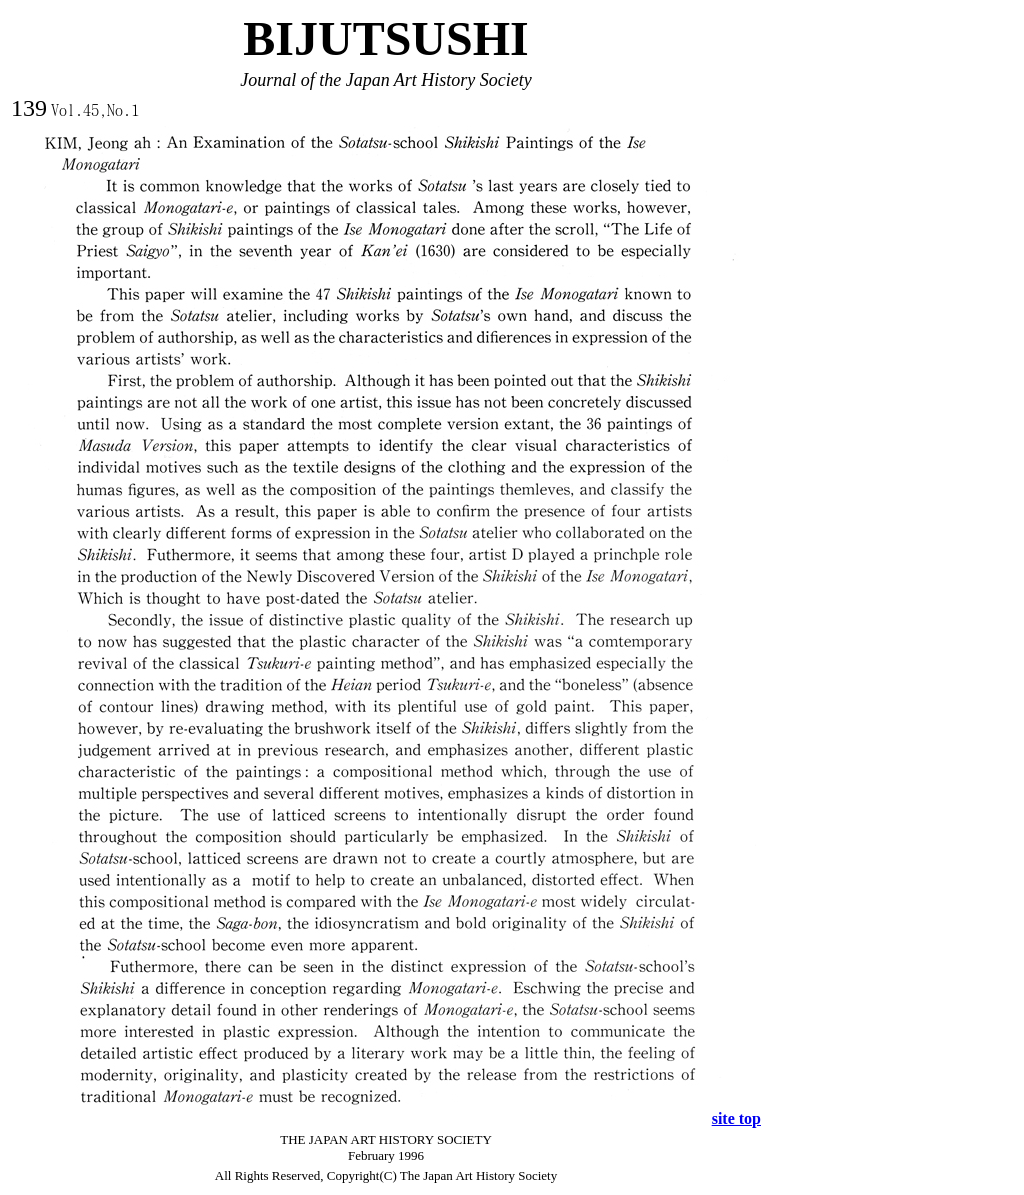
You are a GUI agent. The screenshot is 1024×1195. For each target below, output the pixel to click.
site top (736, 1118)
